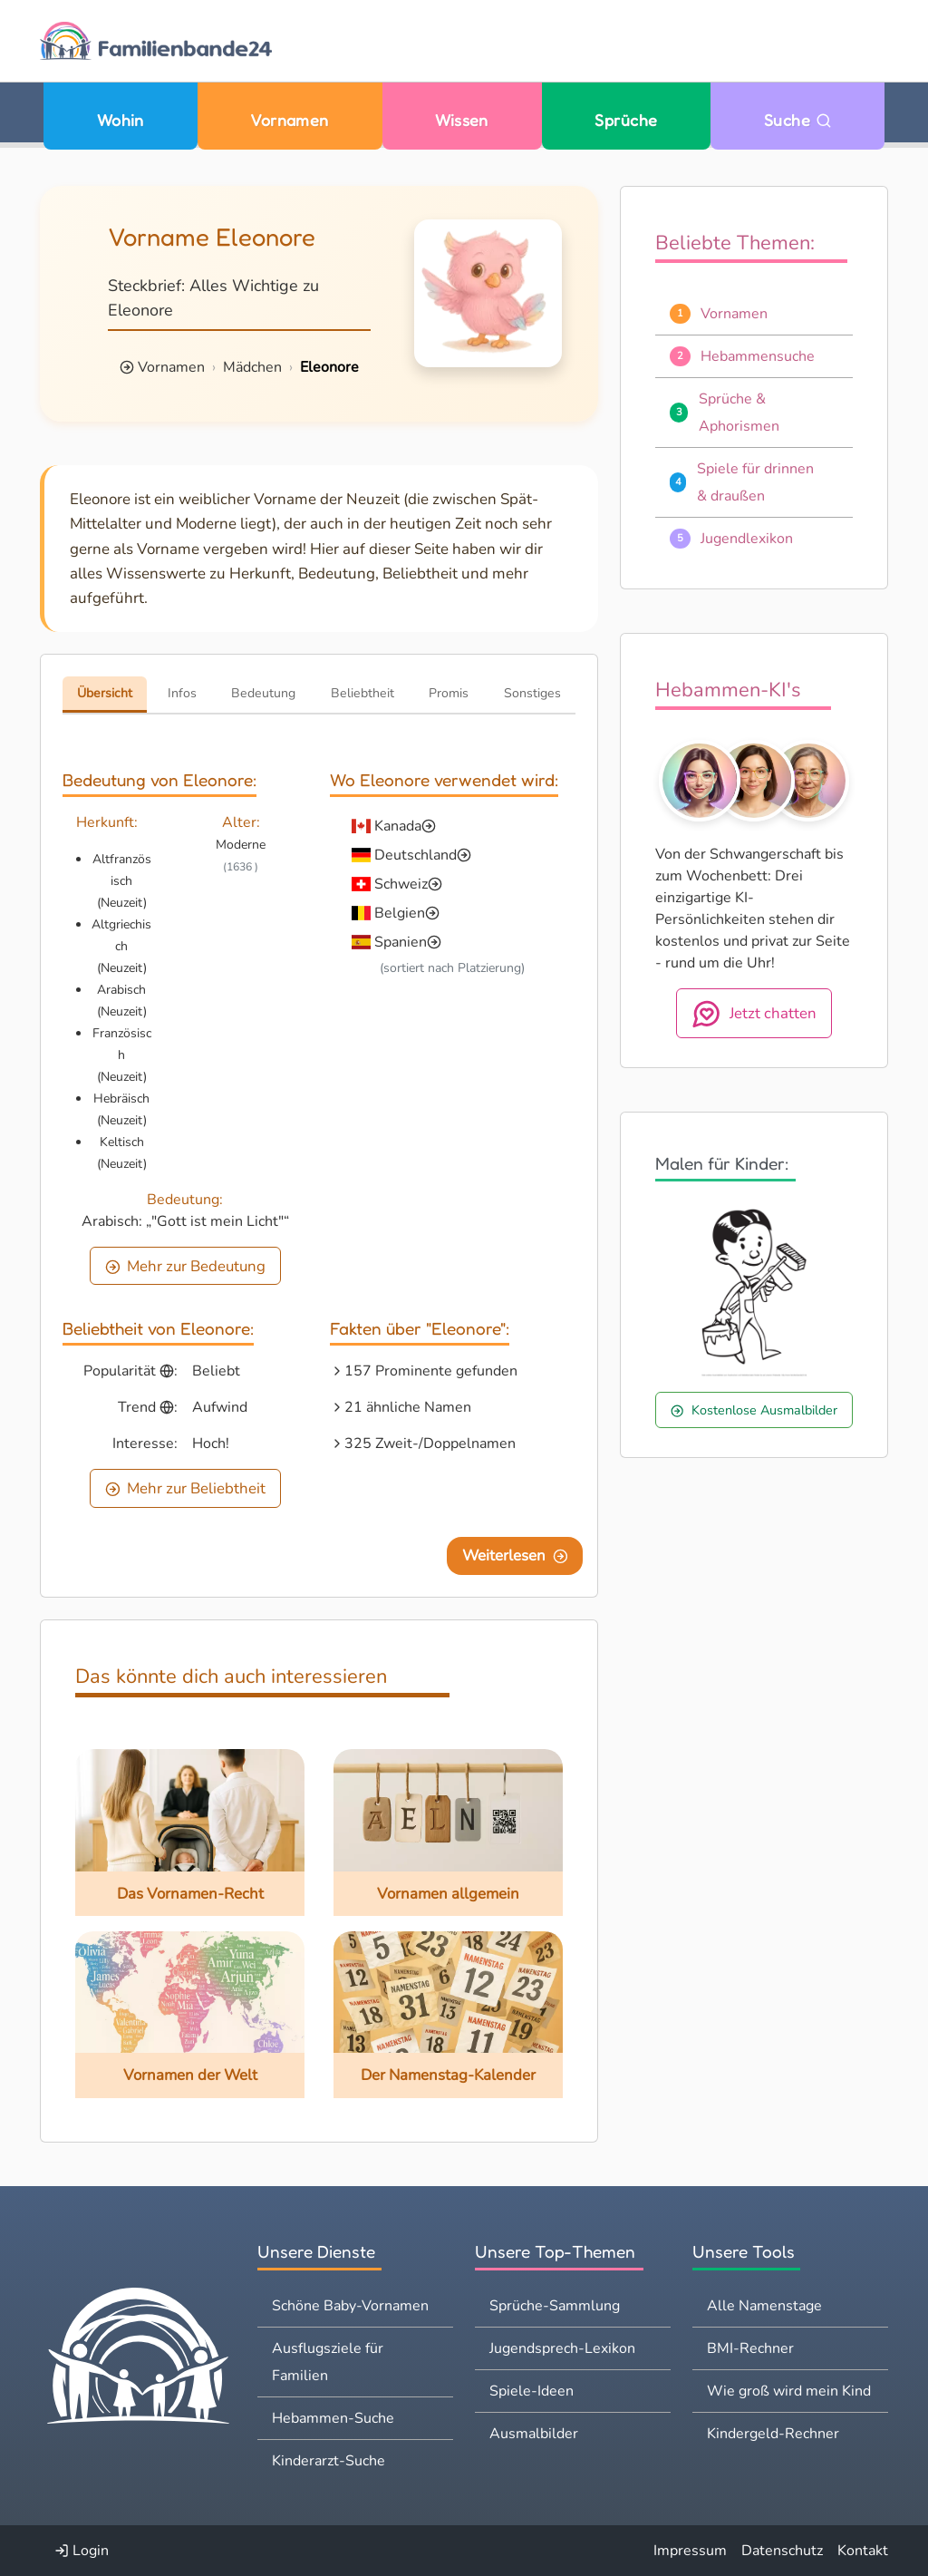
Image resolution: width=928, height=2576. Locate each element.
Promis (449, 693)
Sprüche (625, 120)
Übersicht (104, 693)
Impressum (690, 2551)
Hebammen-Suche (333, 2418)
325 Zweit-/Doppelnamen (430, 1443)
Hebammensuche (758, 356)
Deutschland (415, 855)
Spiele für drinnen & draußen (755, 482)
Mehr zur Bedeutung (185, 1266)
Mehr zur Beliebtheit (185, 1488)
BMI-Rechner (750, 2348)
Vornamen (289, 120)
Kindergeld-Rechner (773, 2434)
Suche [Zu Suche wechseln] (798, 120)
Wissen (461, 120)
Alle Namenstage (764, 2306)
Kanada (397, 826)
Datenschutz (782, 2551)
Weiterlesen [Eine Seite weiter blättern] (515, 1555)
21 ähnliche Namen (407, 1407)
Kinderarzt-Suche (328, 2461)
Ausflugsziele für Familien (327, 2362)
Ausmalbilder (533, 2434)
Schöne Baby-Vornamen (350, 2306)
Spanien (400, 942)
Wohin (120, 120)
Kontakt (862, 2551)
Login (81, 2551)
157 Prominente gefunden (430, 1371)
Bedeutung (263, 693)
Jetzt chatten (754, 1013)
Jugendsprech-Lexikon (562, 2348)
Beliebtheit (362, 693)
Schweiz (401, 884)
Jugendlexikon (747, 539)
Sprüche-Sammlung (554, 2306)
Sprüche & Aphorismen (739, 412)
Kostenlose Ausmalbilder (753, 1410)
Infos (182, 693)
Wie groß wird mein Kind (789, 2391)
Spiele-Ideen (531, 2391)
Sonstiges (532, 693)
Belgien (399, 913)
